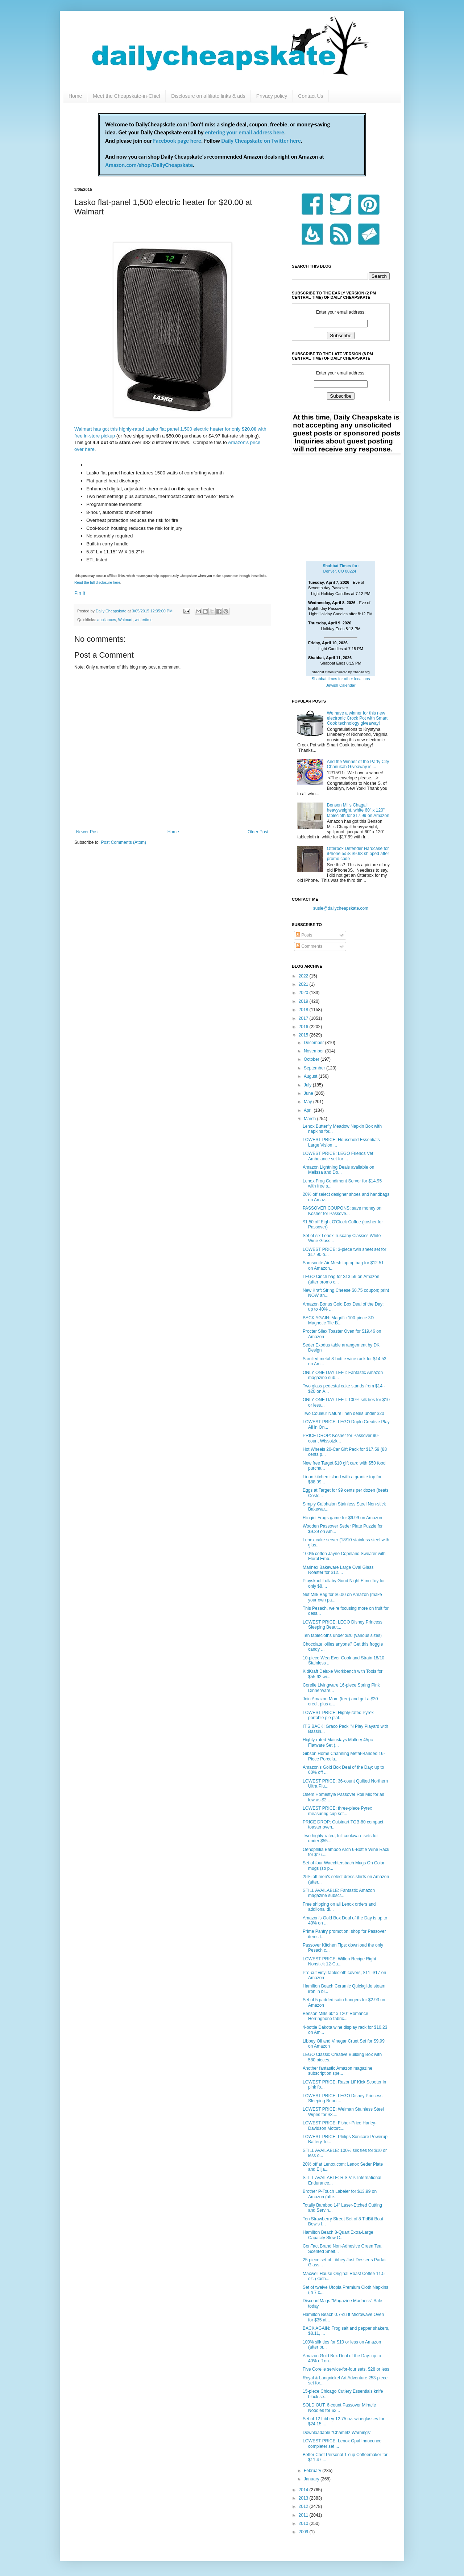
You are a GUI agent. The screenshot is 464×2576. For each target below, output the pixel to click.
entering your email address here (244, 132)
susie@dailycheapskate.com (340, 908)
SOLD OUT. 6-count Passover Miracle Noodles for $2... (339, 2408)
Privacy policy (271, 96)
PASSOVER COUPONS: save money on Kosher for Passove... (342, 1211)
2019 (304, 1001)
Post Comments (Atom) (123, 842)
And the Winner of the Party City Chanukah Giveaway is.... (358, 764)
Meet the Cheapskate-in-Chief (126, 96)
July (308, 1085)
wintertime (144, 619)
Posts (304, 935)
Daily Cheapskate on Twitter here (261, 140)
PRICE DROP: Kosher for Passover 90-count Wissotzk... (341, 1438)
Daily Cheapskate (112, 611)
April (309, 1110)
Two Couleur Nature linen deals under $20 (343, 1413)
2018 (304, 1009)
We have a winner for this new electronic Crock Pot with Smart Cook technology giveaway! (357, 718)
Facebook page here (177, 140)
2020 (304, 992)
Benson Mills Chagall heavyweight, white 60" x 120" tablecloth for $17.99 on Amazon (358, 810)
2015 (304, 1035)
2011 (304, 2515)
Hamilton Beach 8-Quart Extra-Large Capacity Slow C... (338, 2235)
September (315, 1068)
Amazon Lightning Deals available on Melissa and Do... (338, 1170)
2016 (304, 1026)
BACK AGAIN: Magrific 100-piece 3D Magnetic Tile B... (338, 1320)
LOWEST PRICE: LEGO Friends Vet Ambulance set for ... (338, 1156)
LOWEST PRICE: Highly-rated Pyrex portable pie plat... (338, 1715)
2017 (304, 1018)
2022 (304, 976)
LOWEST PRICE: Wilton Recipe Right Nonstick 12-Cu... (339, 1961)
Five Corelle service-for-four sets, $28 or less (346, 2369)
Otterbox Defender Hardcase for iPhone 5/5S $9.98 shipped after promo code (358, 854)
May (308, 1101)
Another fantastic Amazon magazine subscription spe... (337, 2071)
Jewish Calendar (340, 685)
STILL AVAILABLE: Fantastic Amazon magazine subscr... (339, 1893)
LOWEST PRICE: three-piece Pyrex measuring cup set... (337, 1811)
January (312, 2478)
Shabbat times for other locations (341, 679)
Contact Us (310, 96)
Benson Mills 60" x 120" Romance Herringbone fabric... (335, 2016)
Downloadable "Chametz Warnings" (337, 2432)
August (311, 1076)
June (309, 1093)
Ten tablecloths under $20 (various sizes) (342, 1635)
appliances (106, 619)
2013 (304, 2498)
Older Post (258, 831)
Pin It (79, 593)
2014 (304, 2489)
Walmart (125, 619)
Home (75, 96)
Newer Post (87, 831)
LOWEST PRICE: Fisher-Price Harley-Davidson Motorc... (340, 2125)
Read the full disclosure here (97, 583)
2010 (304, 2523)
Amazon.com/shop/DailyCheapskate (149, 165)
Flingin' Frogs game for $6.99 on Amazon (342, 1517)
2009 (304, 2531)
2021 (304, 984)
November (314, 1051)
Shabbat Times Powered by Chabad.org (341, 672)
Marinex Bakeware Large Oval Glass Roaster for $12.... (338, 1570)
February (313, 2470)
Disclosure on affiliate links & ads (208, 96)
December (314, 1042)
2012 (304, 2506)
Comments (309, 946)
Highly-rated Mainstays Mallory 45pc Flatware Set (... (338, 1742)
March (310, 1118)
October (312, 1059)
